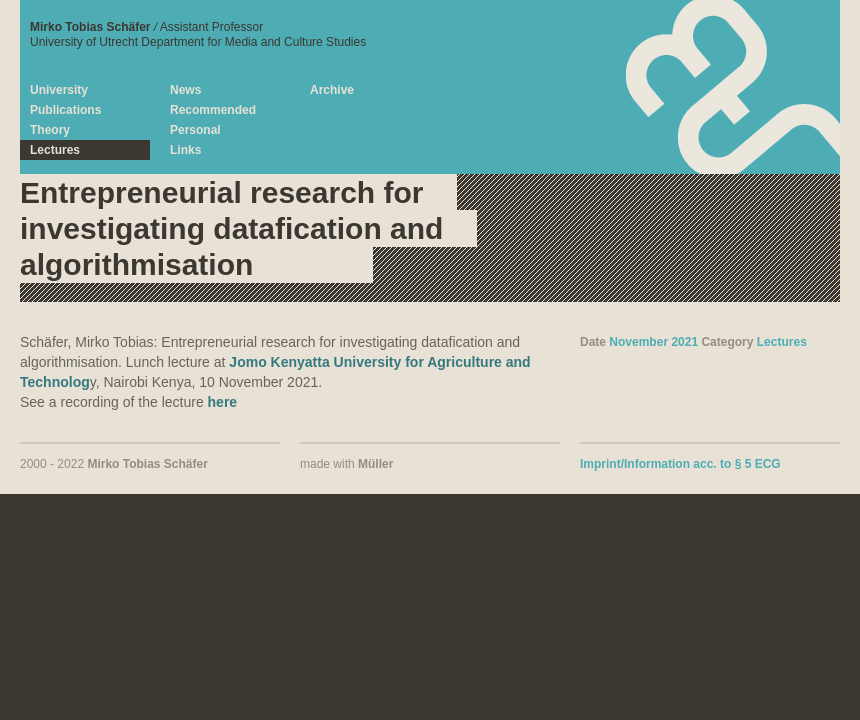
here (223, 402)
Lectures (782, 342)
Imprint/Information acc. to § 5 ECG (680, 464)
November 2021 (653, 342)
